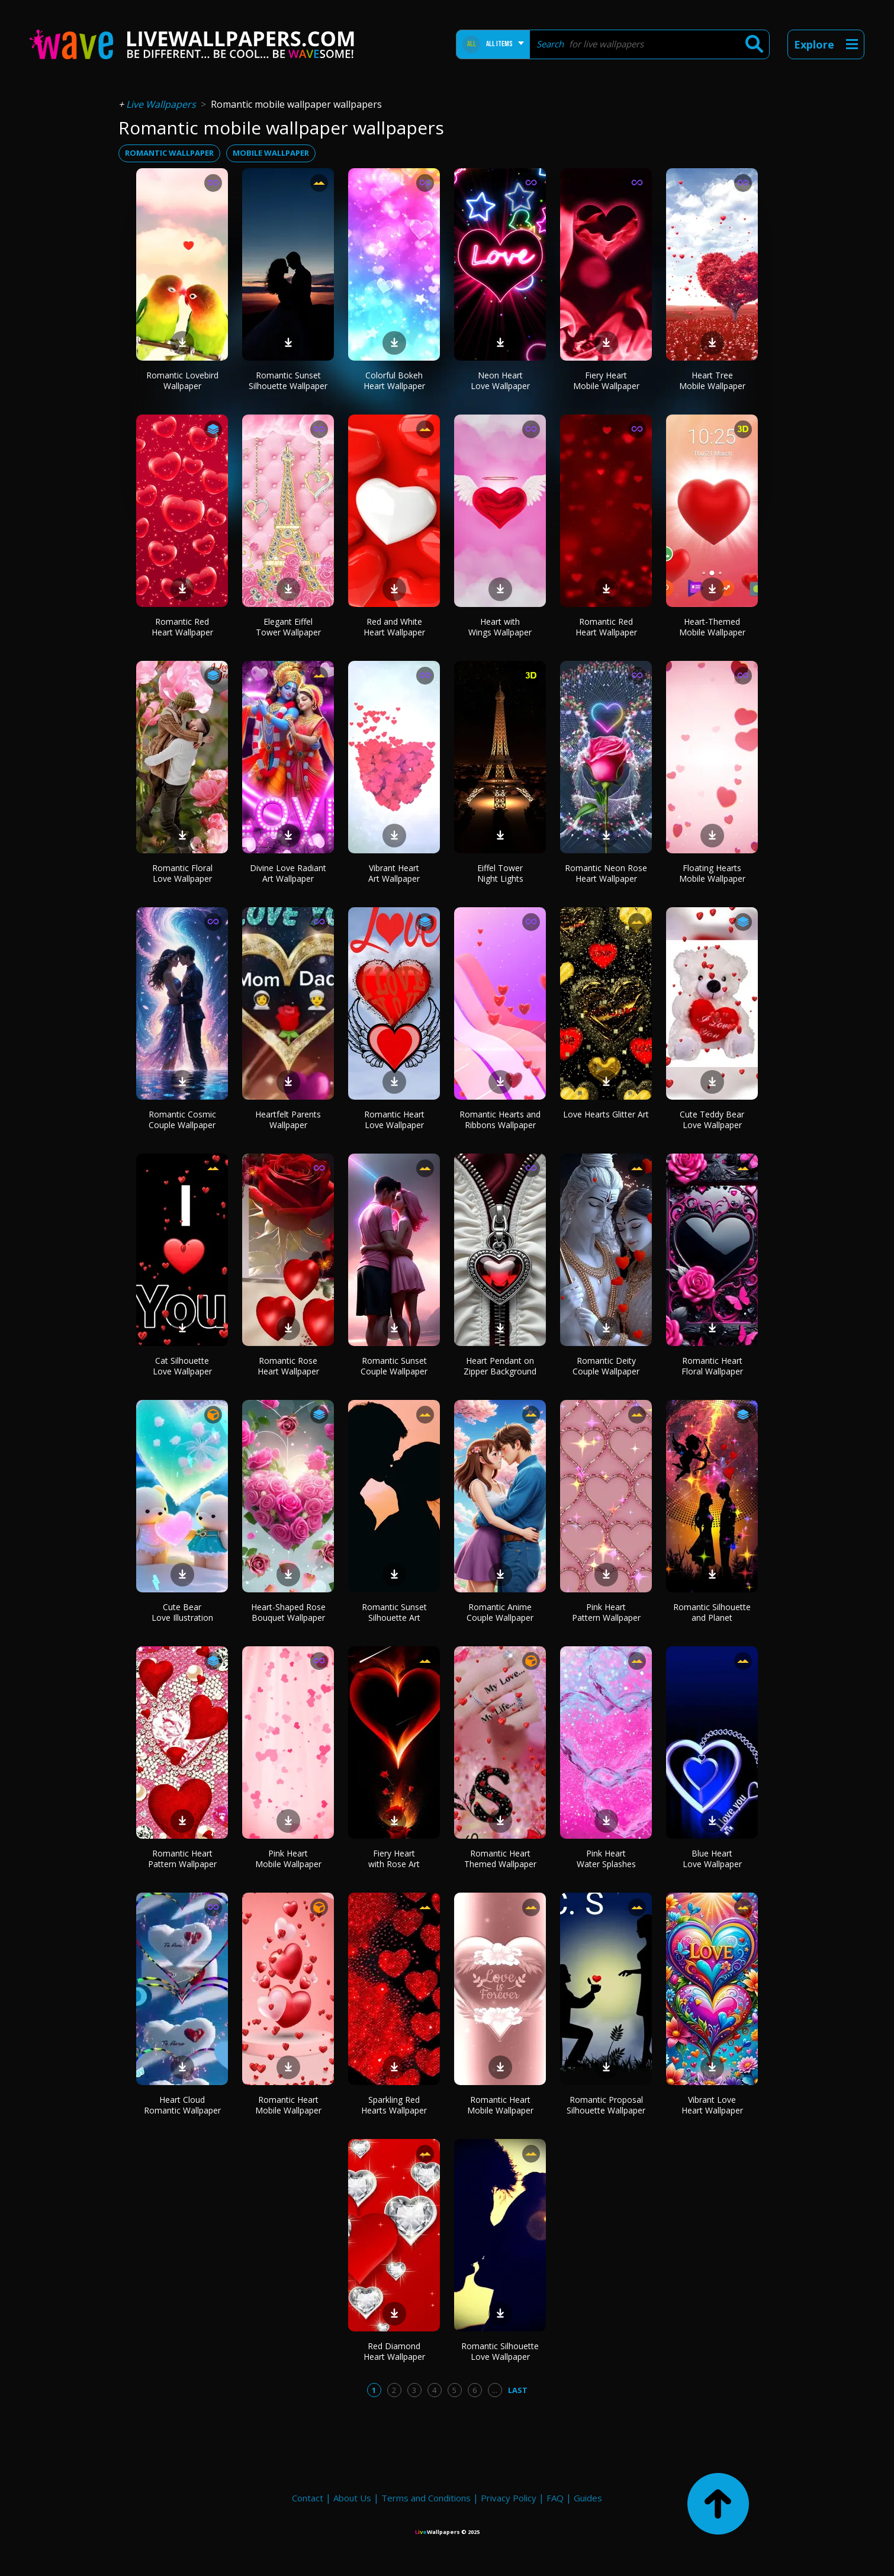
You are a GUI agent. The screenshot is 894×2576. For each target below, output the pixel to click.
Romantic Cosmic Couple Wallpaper (182, 1119)
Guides (588, 2498)
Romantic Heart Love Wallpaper (394, 1119)
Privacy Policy (508, 2498)
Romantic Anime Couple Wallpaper (500, 1612)
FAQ (555, 2498)
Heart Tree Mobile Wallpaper (712, 380)
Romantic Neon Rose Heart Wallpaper (606, 873)
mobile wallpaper (271, 152)
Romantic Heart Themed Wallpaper (500, 1859)
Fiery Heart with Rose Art (394, 1859)
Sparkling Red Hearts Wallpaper (394, 2105)
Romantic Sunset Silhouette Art (394, 1612)
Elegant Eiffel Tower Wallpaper (288, 627)
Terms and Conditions (426, 2498)
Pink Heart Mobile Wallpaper (288, 1859)
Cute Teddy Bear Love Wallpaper (712, 1119)
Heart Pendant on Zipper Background (500, 1366)
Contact (307, 2498)
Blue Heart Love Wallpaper (712, 1859)
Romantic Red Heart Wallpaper (182, 627)
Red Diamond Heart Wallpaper (394, 2351)
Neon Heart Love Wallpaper (500, 380)
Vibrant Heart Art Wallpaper (394, 873)
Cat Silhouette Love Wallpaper (182, 1366)
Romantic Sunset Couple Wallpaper (394, 1366)
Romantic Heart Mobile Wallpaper (288, 2105)
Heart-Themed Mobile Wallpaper (712, 627)
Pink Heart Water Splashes (606, 1859)
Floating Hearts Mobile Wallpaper (712, 873)
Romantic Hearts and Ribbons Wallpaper (500, 1119)
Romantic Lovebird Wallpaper (182, 380)
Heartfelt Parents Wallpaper (288, 1119)
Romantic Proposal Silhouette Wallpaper (606, 2105)
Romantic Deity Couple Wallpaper (606, 1366)
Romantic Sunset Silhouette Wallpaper (288, 380)
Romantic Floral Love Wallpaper (182, 873)
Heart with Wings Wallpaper (500, 627)
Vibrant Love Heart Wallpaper (712, 2105)
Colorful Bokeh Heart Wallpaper (394, 380)
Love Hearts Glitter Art (606, 1114)
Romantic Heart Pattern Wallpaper (182, 1859)
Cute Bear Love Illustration (182, 1612)
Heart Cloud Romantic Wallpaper (182, 2105)
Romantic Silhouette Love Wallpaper (500, 2351)
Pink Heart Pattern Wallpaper (606, 1612)
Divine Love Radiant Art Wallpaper (288, 873)
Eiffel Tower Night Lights (500, 873)
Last (518, 2390)
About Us (352, 2498)
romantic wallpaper (169, 152)
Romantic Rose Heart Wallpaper (288, 1366)
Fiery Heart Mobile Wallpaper (606, 380)
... (494, 2390)
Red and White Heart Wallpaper (394, 627)
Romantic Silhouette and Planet (712, 1612)
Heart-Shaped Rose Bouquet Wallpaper (288, 1612)
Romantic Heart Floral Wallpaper (712, 1366)
